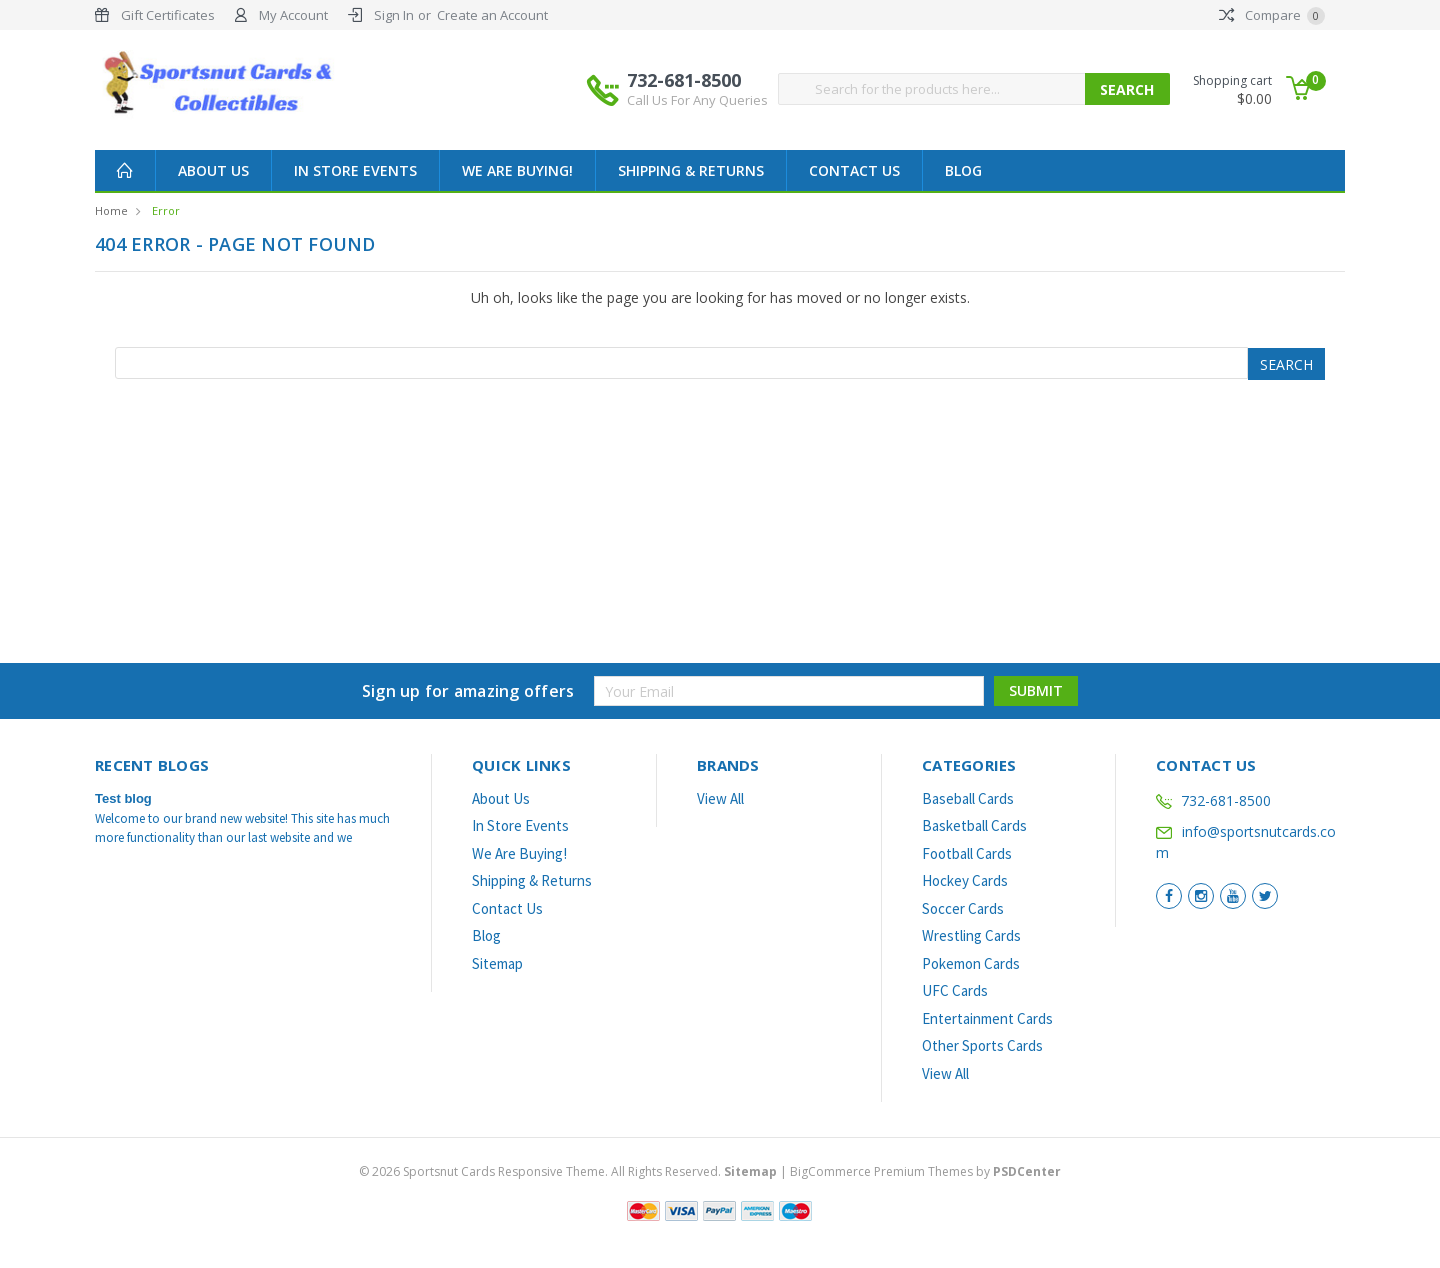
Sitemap (497, 963)
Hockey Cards (965, 880)
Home (111, 210)
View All (720, 798)
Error (166, 210)
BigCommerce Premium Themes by (925, 1171)
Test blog (123, 798)
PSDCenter (1027, 1171)
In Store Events (355, 170)
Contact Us (854, 170)
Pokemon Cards (971, 963)
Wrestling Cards (971, 935)
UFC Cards (955, 990)
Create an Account (492, 15)
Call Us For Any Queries (697, 100)
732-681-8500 (697, 89)
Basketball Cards (974, 825)
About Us (213, 170)
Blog (963, 170)
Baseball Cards (968, 798)
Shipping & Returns (691, 170)
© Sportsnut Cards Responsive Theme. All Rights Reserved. (569, 1171)
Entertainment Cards (987, 1018)
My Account (293, 15)
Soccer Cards (963, 908)
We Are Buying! (517, 170)
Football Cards (967, 853)
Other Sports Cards (982, 1045)
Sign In (394, 15)
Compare (1272, 15)
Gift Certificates (168, 15)
